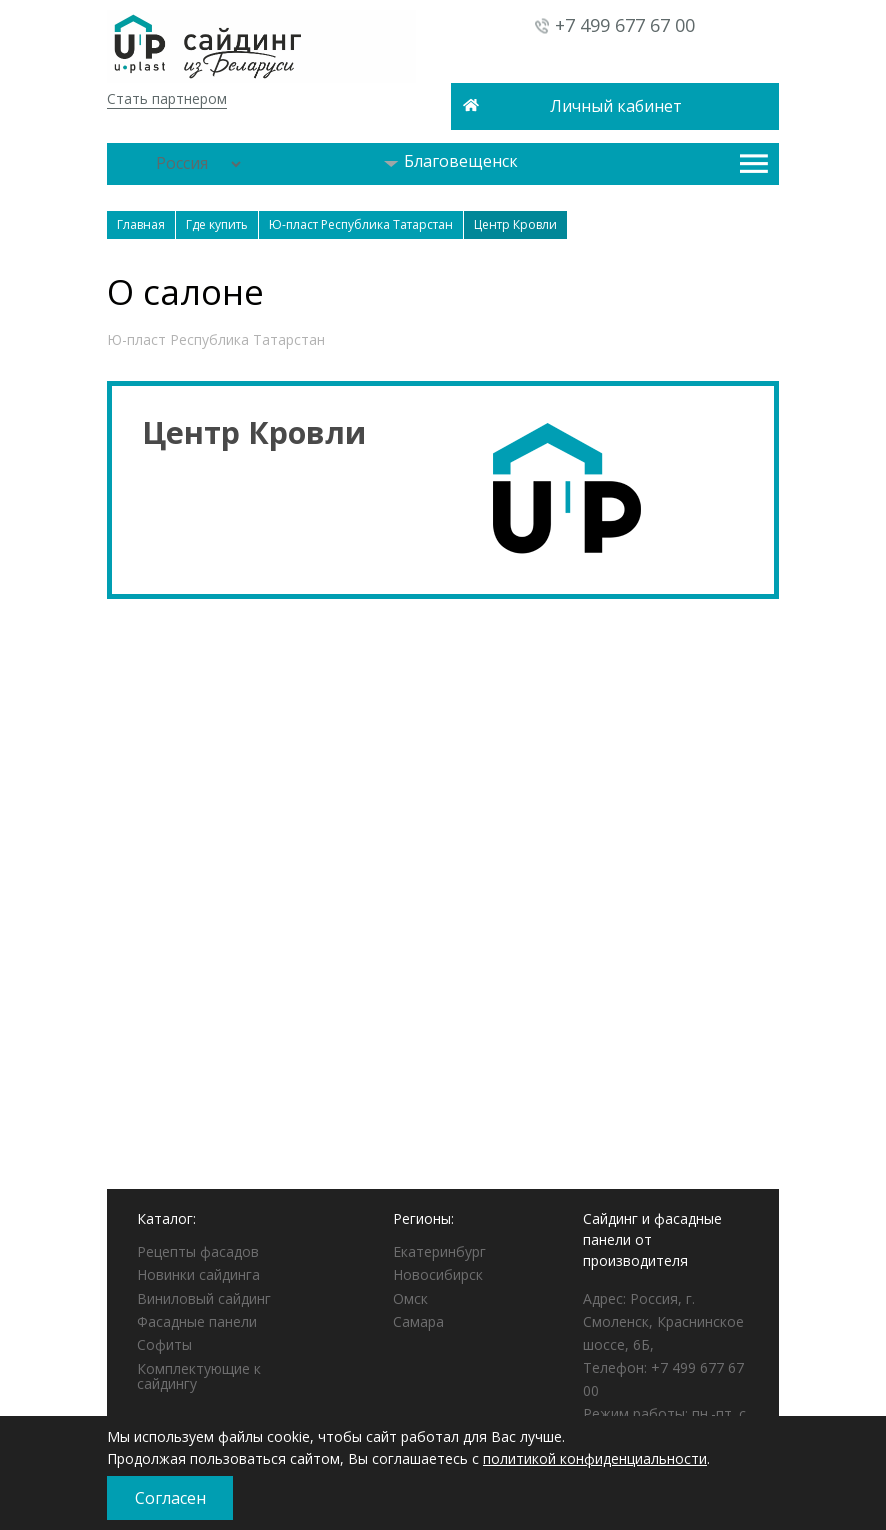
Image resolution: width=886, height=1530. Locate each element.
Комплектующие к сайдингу (199, 1376)
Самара (418, 1321)
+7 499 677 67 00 (625, 25)
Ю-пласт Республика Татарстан (216, 339)
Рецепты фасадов (198, 1251)
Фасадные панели (197, 1321)
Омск (410, 1298)
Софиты (164, 1344)
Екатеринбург (439, 1251)
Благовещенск (451, 161)
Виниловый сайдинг (204, 1298)
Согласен (170, 1498)
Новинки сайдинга (198, 1274)
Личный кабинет (616, 106)
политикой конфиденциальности (595, 1458)
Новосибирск (438, 1274)
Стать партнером (167, 98)
